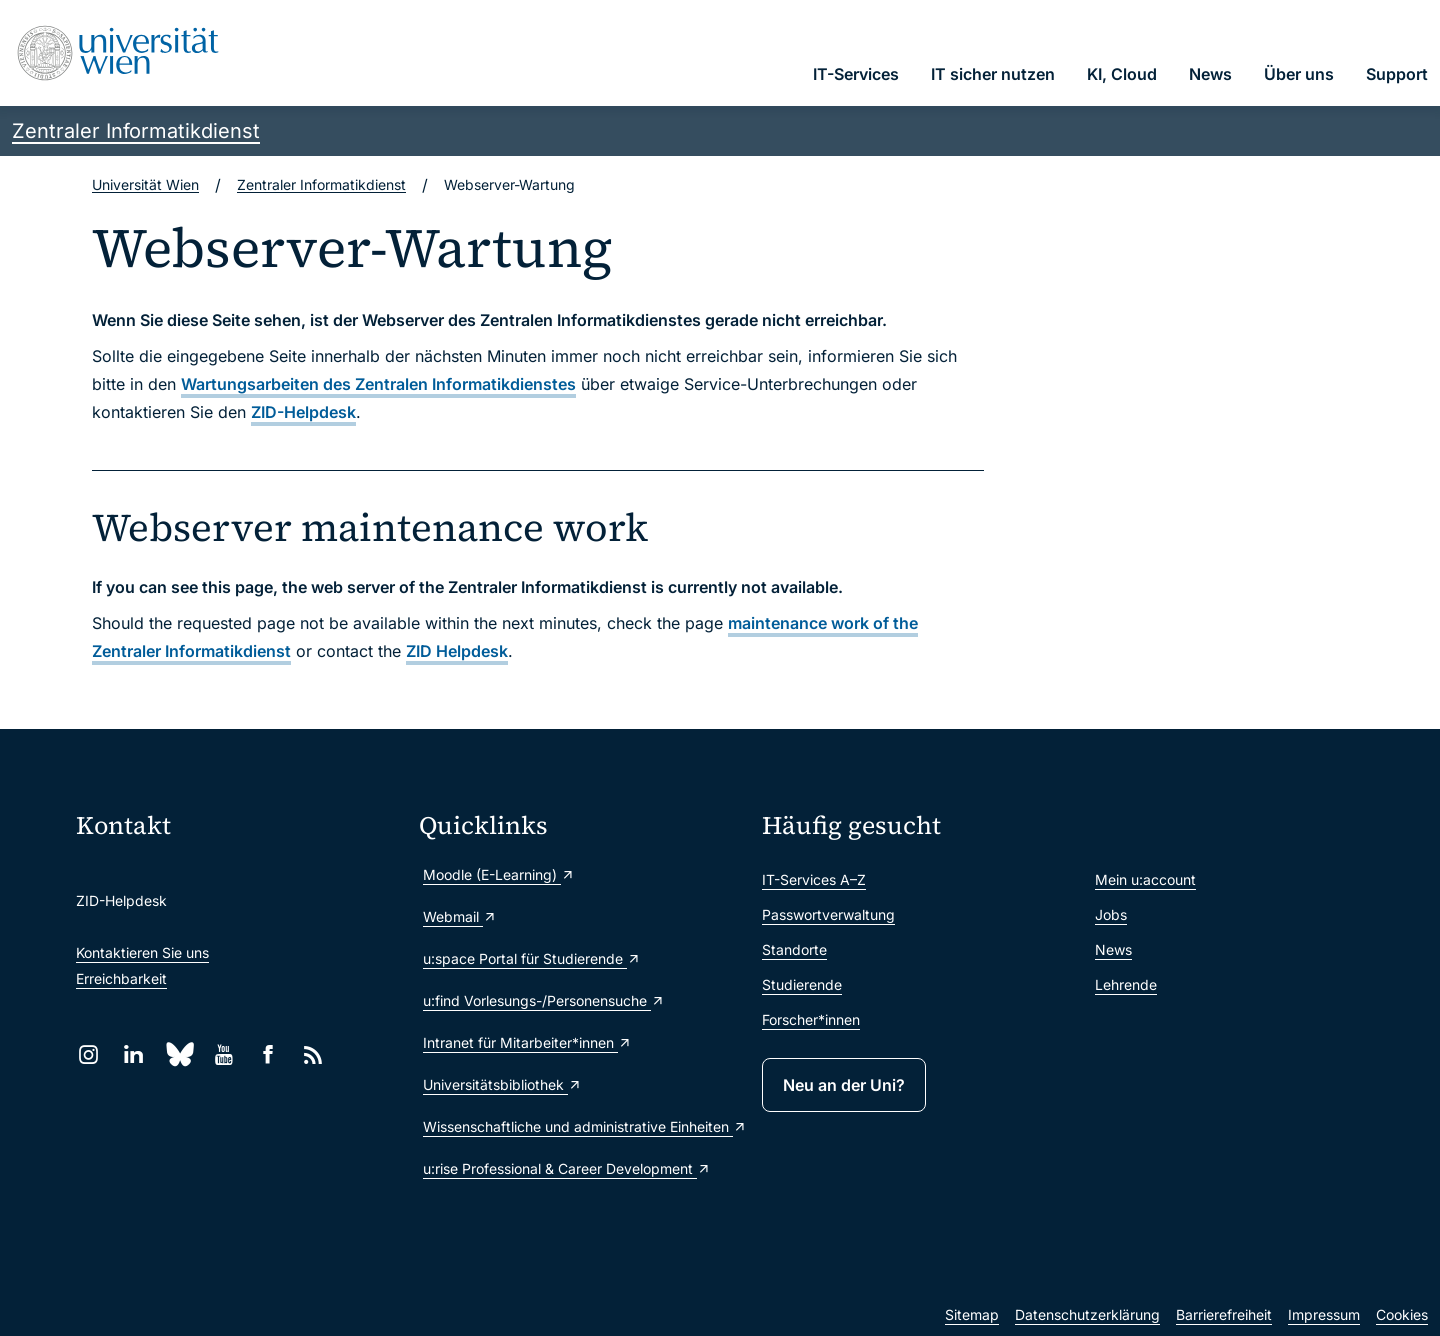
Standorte (794, 949)
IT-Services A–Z (814, 879)
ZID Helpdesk (457, 651)
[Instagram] (88, 1054)
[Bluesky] (178, 1054)
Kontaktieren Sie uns (142, 952)
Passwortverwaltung (828, 914)
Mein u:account (1145, 879)
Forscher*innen (811, 1019)
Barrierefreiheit (1224, 1314)
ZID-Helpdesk (303, 412)
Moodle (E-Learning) (499, 874)
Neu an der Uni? (844, 1085)
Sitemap (972, 1314)
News (1113, 949)
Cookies (1402, 1314)
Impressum (1324, 1314)
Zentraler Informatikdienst (136, 131)
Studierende (802, 984)
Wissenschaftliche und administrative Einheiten (582, 1126)
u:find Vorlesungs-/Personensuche (544, 1000)
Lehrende (1126, 984)
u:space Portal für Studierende (532, 958)
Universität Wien (145, 184)
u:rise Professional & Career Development (567, 1168)
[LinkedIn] (133, 1054)
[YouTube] (223, 1054)
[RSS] (313, 1054)
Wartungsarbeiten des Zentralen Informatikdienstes (378, 384)
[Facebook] (268, 1054)
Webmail (460, 916)
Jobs (1111, 914)
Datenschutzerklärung (1087, 1314)
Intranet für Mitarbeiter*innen (527, 1042)
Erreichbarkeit (121, 978)
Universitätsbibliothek (502, 1084)
